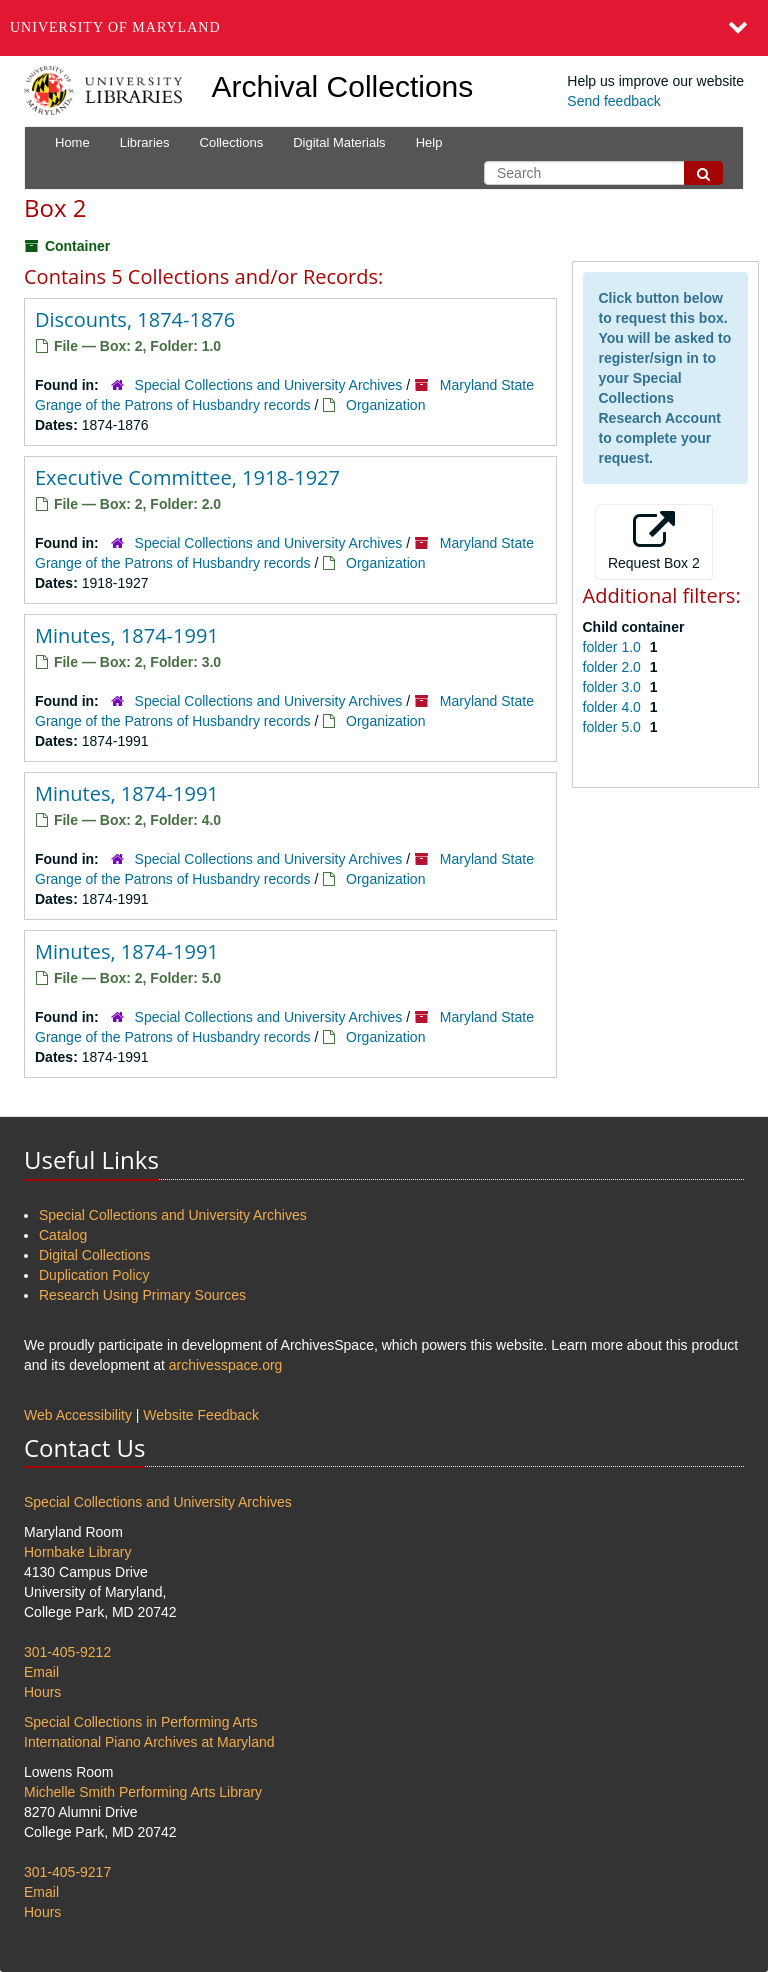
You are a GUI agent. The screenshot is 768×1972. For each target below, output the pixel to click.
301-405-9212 (67, 1652)
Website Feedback (201, 1415)
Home (72, 142)
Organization (385, 405)
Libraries (145, 142)
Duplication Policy (94, 1275)
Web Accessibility (78, 1415)
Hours (42, 1692)
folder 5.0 (614, 727)
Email (41, 1672)
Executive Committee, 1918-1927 (187, 477)
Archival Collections (343, 86)
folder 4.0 (614, 707)
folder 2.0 (614, 667)
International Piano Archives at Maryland (149, 1742)
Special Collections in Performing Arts (140, 1722)
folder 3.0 (614, 687)
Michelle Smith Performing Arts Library (143, 1792)
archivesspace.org (226, 1365)
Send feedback (613, 101)
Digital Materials (339, 142)
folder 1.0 (614, 647)
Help (429, 142)
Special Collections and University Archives (269, 385)
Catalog (63, 1235)
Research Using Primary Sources (142, 1295)
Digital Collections (94, 1255)
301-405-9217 (67, 1872)
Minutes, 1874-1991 (127, 635)
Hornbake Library (77, 1552)
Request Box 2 (654, 541)
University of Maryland (115, 27)
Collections (232, 142)
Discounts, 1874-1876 (135, 319)
